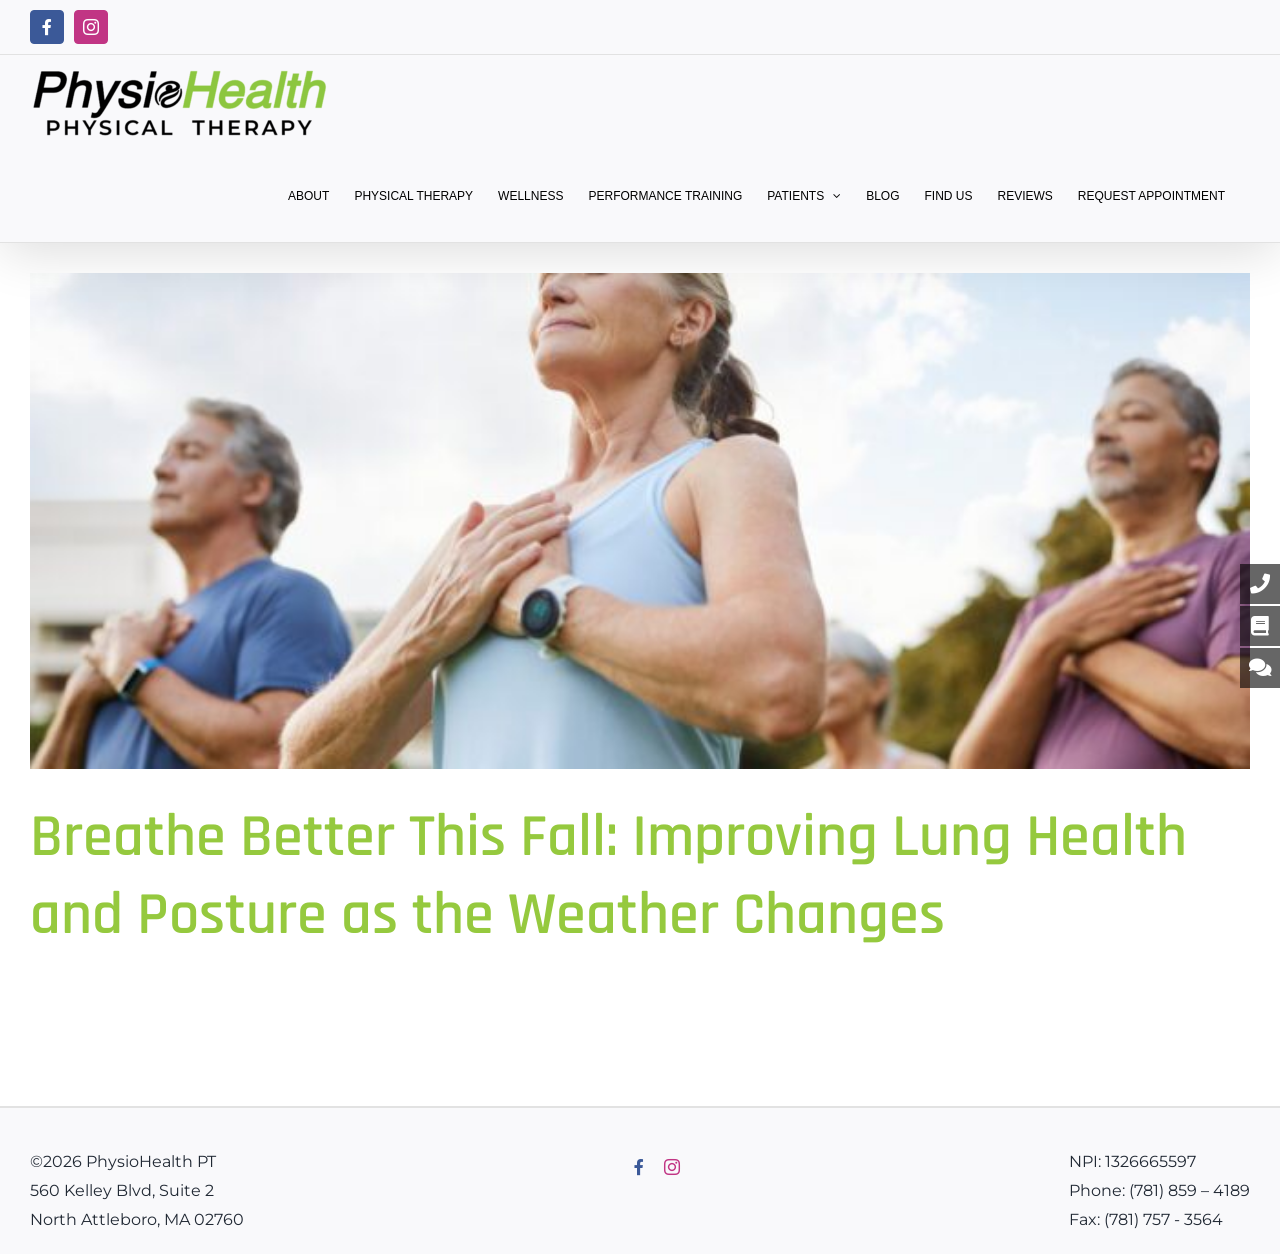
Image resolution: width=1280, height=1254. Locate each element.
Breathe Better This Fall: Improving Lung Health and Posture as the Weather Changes (608, 876)
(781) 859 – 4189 (1189, 1190)
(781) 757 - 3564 (1163, 1219)
